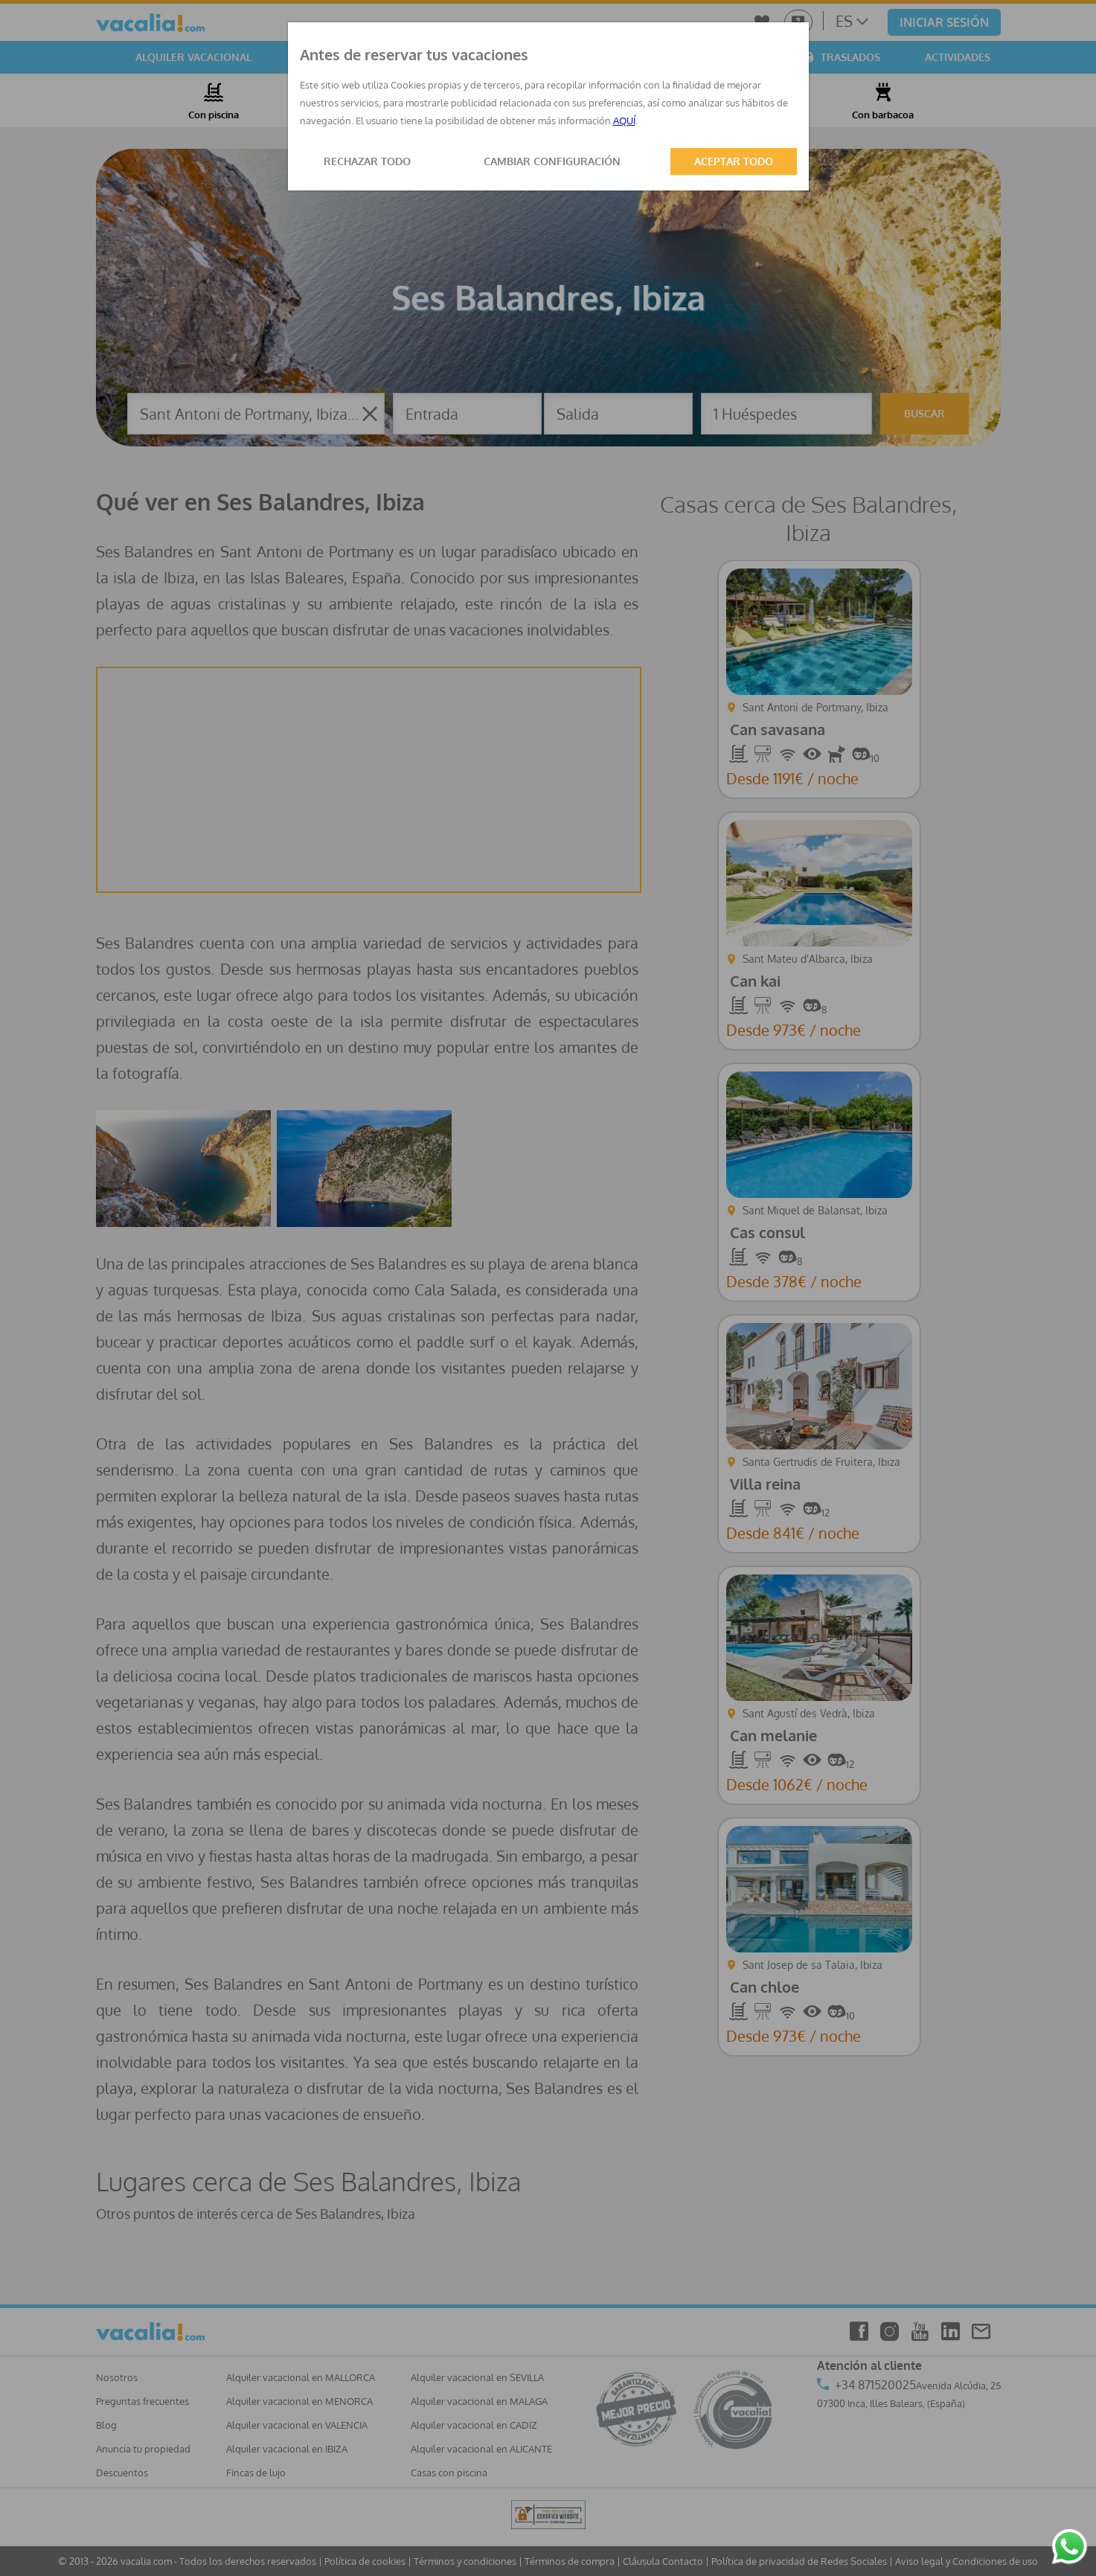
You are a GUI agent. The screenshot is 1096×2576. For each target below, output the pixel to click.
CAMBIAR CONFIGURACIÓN (552, 161)
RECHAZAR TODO (367, 161)
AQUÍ (624, 120)
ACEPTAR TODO (733, 161)
